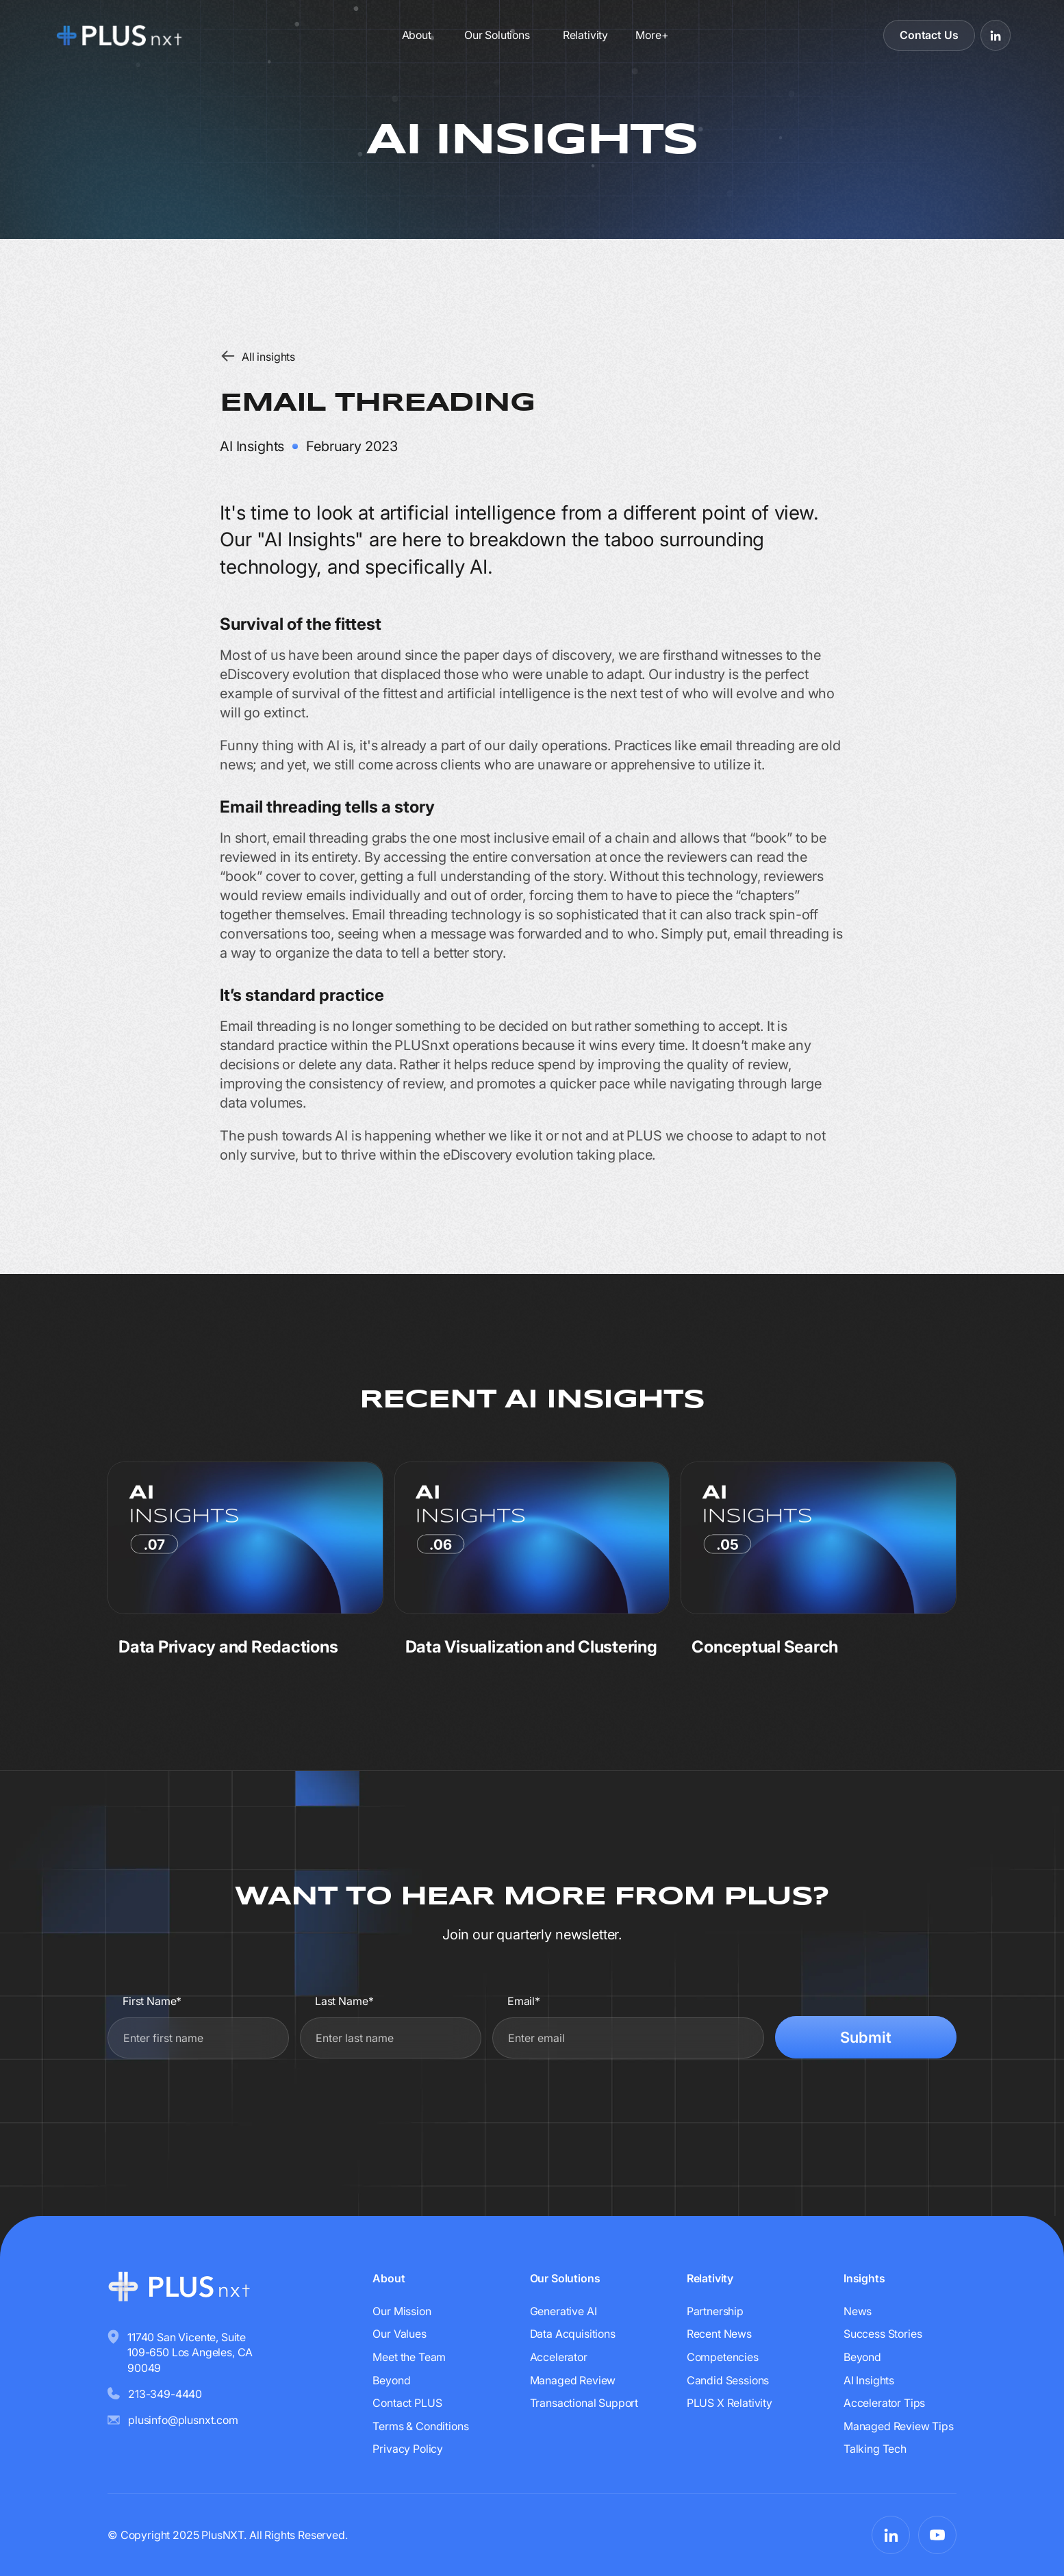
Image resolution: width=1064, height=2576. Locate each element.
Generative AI (563, 2311)
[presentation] (852, 2101)
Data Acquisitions (573, 2334)
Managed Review (573, 2380)
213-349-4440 (165, 2394)
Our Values (399, 2334)
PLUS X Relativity (729, 2403)
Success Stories (883, 2334)
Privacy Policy (407, 2449)
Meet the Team (409, 2357)
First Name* (152, 2001)
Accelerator (558, 2357)
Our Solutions (497, 35)
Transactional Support (584, 2403)
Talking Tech (875, 2449)
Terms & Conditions (420, 2426)
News (858, 2311)
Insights (864, 2278)
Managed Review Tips (899, 2426)
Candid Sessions (728, 2380)
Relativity (585, 35)
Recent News (719, 2334)
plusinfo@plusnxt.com (183, 2420)
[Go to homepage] (153, 35)
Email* (523, 2001)
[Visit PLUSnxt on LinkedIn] (995, 35)
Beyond (391, 2380)
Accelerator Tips (884, 2403)
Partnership (715, 2311)
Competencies (723, 2357)
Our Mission (401, 2311)
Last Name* (344, 2001)
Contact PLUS (407, 2403)
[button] (651, 35)
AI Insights (869, 2380)
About (416, 35)
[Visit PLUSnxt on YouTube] (937, 2535)
